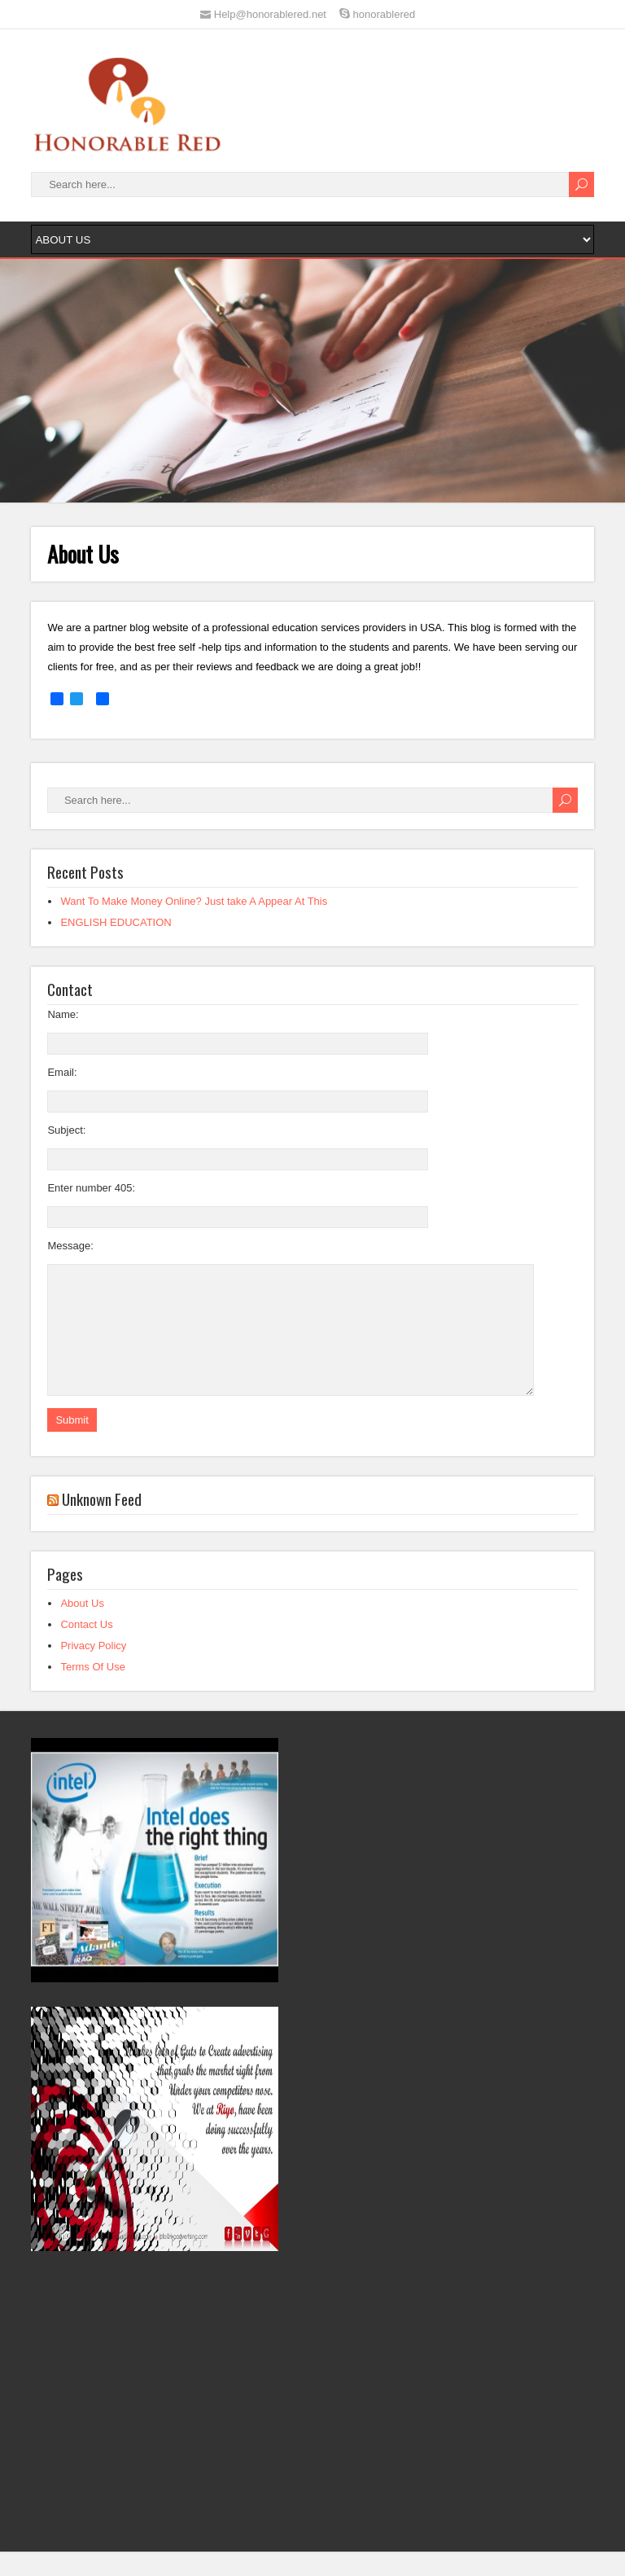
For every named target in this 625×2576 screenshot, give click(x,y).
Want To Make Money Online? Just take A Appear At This (193, 901)
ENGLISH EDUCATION (115, 922)
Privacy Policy (93, 1670)
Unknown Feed (102, 1523)
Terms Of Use (92, 1691)
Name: (62, 1014)
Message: (70, 1246)
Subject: (66, 1130)
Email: (61, 1072)
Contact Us (86, 1649)
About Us (81, 1628)
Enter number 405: (91, 1188)
